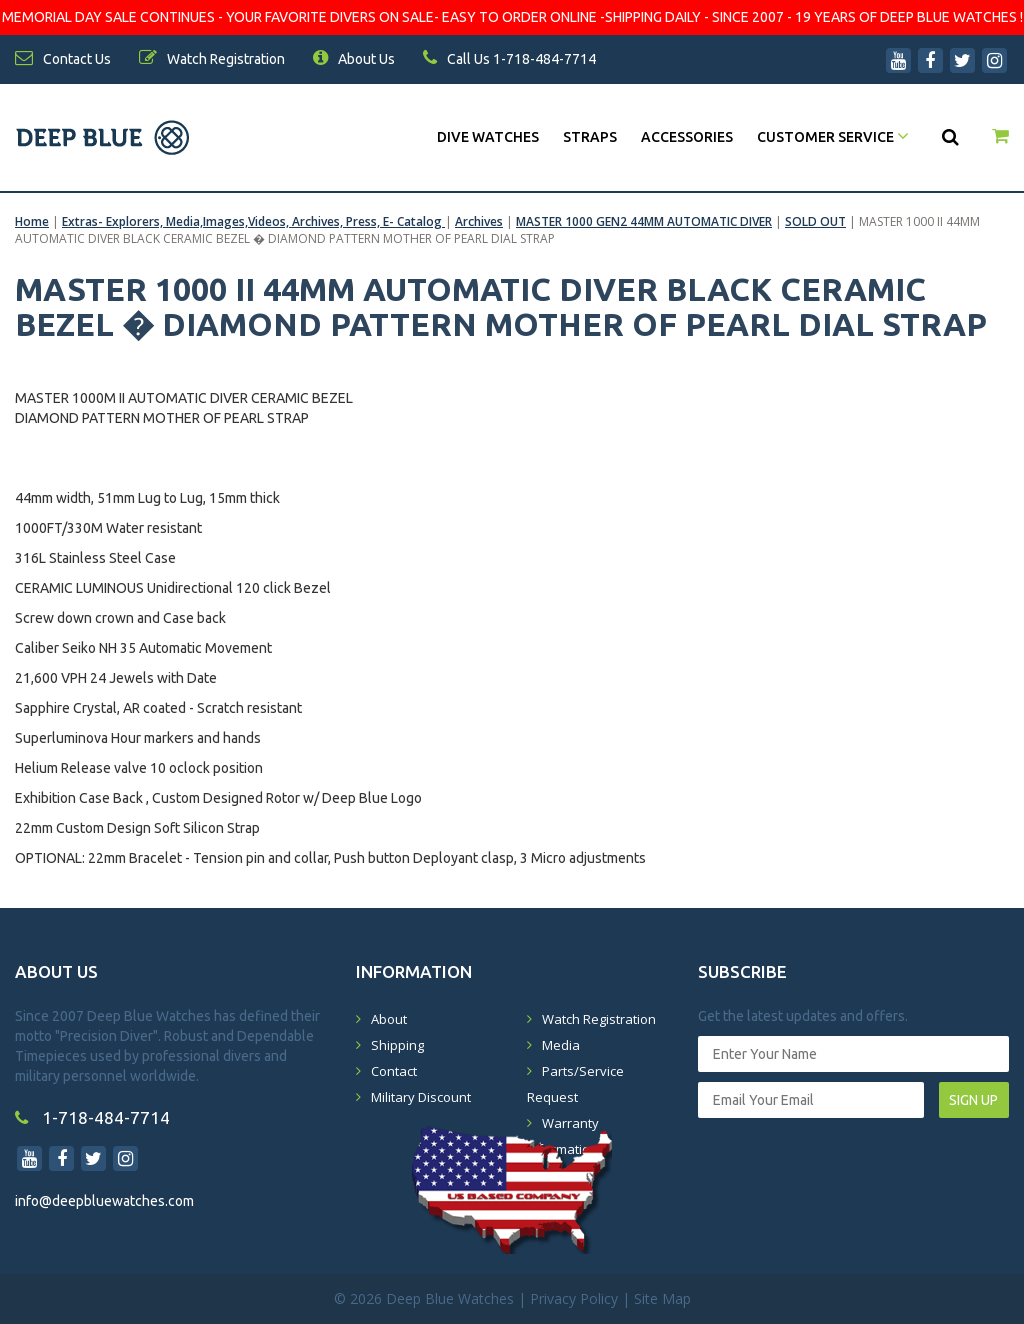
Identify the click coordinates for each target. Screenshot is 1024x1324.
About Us (354, 59)
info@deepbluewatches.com (104, 1201)
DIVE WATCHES (488, 137)
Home (32, 221)
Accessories (687, 137)
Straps (590, 137)
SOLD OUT (815, 221)
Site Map (662, 1298)
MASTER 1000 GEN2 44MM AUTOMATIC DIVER (644, 221)
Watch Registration (599, 1019)
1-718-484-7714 (92, 1117)
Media (561, 1045)
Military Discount (421, 1097)
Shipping (397, 1045)
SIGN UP (973, 1100)
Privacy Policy (574, 1298)
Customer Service (833, 137)
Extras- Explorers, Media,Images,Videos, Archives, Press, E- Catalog (253, 221)
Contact (394, 1071)
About (389, 1019)
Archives (479, 221)
